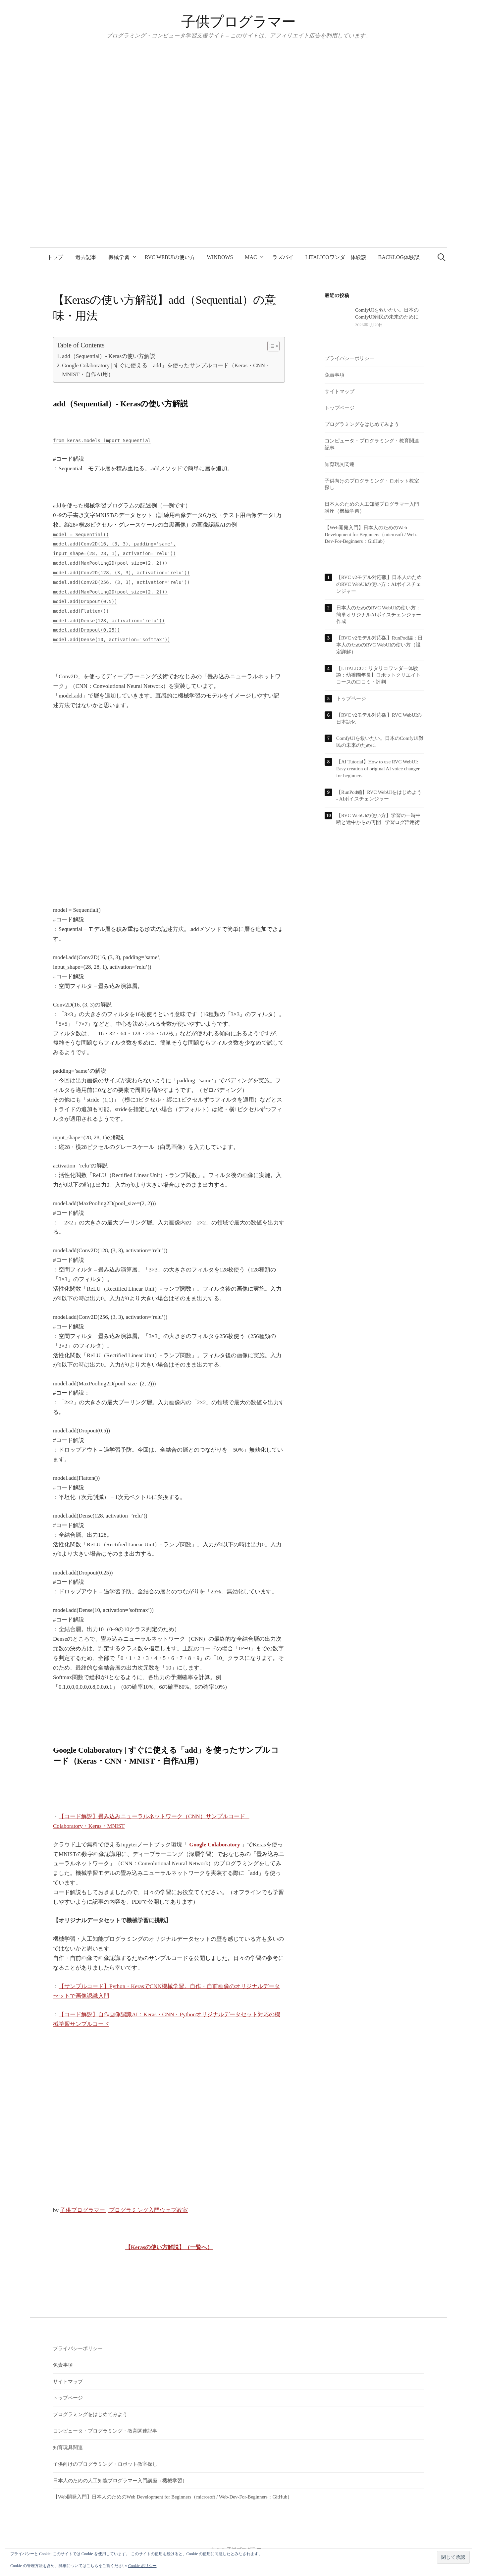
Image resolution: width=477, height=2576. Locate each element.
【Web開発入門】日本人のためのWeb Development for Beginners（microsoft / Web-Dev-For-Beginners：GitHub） (371, 534)
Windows (220, 257)
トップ (55, 257)
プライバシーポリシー (349, 358)
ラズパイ (282, 257)
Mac (251, 257)
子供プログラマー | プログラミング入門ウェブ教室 (124, 2210)
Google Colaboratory (214, 1844)
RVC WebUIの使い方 (170, 257)
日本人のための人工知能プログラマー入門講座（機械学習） (120, 2480)
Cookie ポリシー (142, 2565)
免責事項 (334, 375)
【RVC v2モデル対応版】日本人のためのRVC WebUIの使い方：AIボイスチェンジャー (379, 584)
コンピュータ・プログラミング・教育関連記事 (105, 2431)
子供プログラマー (238, 21)
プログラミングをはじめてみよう (362, 424)
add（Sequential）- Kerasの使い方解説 (108, 356)
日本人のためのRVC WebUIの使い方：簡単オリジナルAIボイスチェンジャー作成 (378, 614)
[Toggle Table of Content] (270, 346)
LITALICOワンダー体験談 (335, 257)
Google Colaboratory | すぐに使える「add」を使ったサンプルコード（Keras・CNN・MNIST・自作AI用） (166, 370)
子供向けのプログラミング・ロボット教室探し (105, 2464)
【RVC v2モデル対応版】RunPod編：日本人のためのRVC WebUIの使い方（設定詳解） (379, 644)
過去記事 (85, 257)
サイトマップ (339, 391)
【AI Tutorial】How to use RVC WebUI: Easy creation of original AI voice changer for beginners (378, 768)
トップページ (339, 408)
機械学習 (119, 257)
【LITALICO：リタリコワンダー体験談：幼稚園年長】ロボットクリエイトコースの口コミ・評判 (378, 675)
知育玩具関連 (339, 464)
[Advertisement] (169, 822)
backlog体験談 (399, 257)
